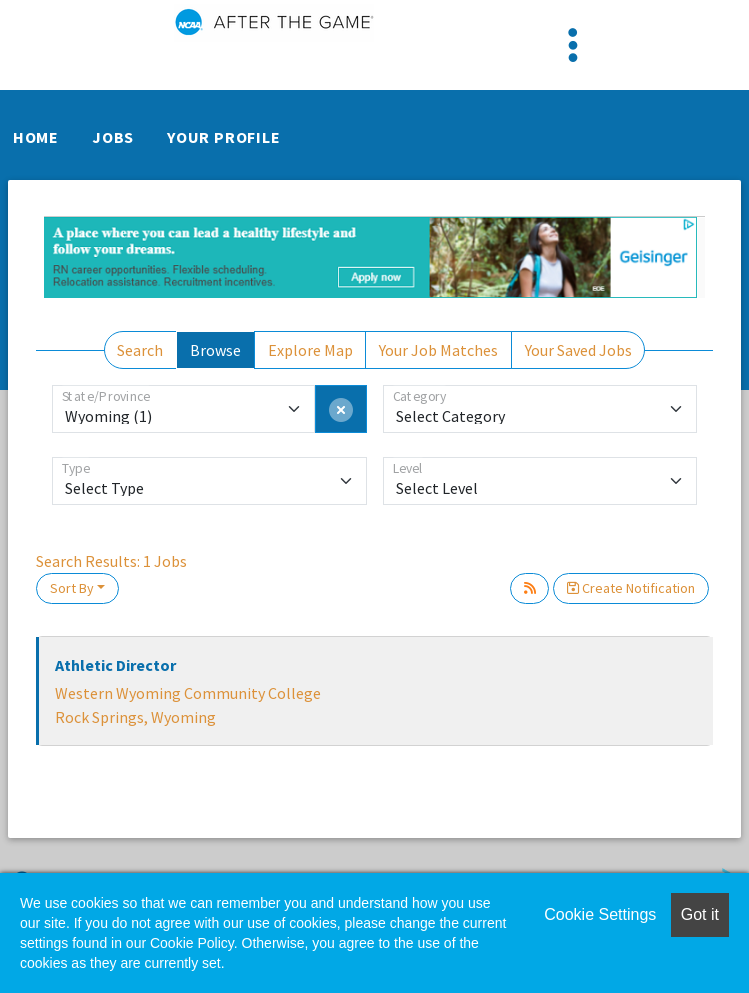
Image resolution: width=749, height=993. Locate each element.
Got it (700, 914)
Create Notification (631, 588)
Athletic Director (115, 665)
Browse (215, 350)
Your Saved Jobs (578, 350)
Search (140, 350)
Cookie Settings (600, 914)
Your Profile (224, 137)
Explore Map (310, 350)
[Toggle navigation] (573, 45)
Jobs (113, 137)
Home (36, 137)
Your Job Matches (438, 350)
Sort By (72, 588)
